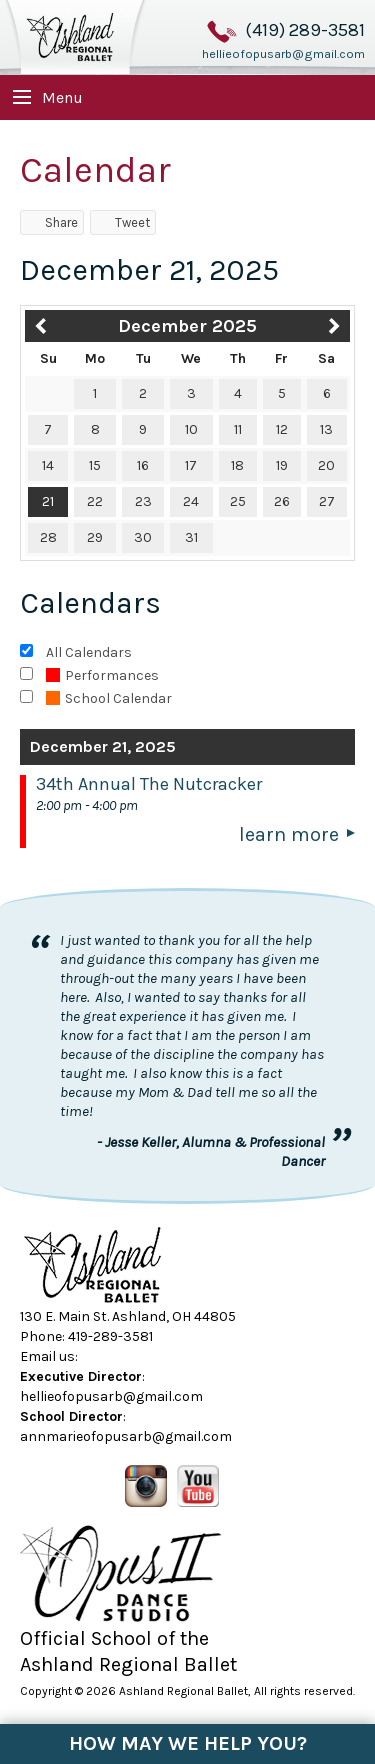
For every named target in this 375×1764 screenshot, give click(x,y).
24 (191, 501)
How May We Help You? (188, 1743)
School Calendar (109, 698)
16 (143, 465)
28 (48, 537)
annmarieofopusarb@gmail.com (126, 1436)
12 (282, 429)
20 (326, 465)
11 (238, 429)
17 (191, 465)
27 (327, 501)
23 (143, 501)
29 (95, 537)
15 (95, 465)
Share (52, 222)
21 (48, 501)
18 (237, 465)
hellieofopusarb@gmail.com (283, 54)
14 (48, 465)
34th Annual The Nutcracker (149, 784)
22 (95, 501)
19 (282, 465)
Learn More (289, 834)
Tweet (123, 222)
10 (191, 429)
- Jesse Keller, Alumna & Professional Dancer (211, 1151)
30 (143, 537)
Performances (102, 675)
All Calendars (89, 652)
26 (282, 501)
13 (326, 429)
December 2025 (187, 326)
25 (238, 501)
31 (191, 537)
